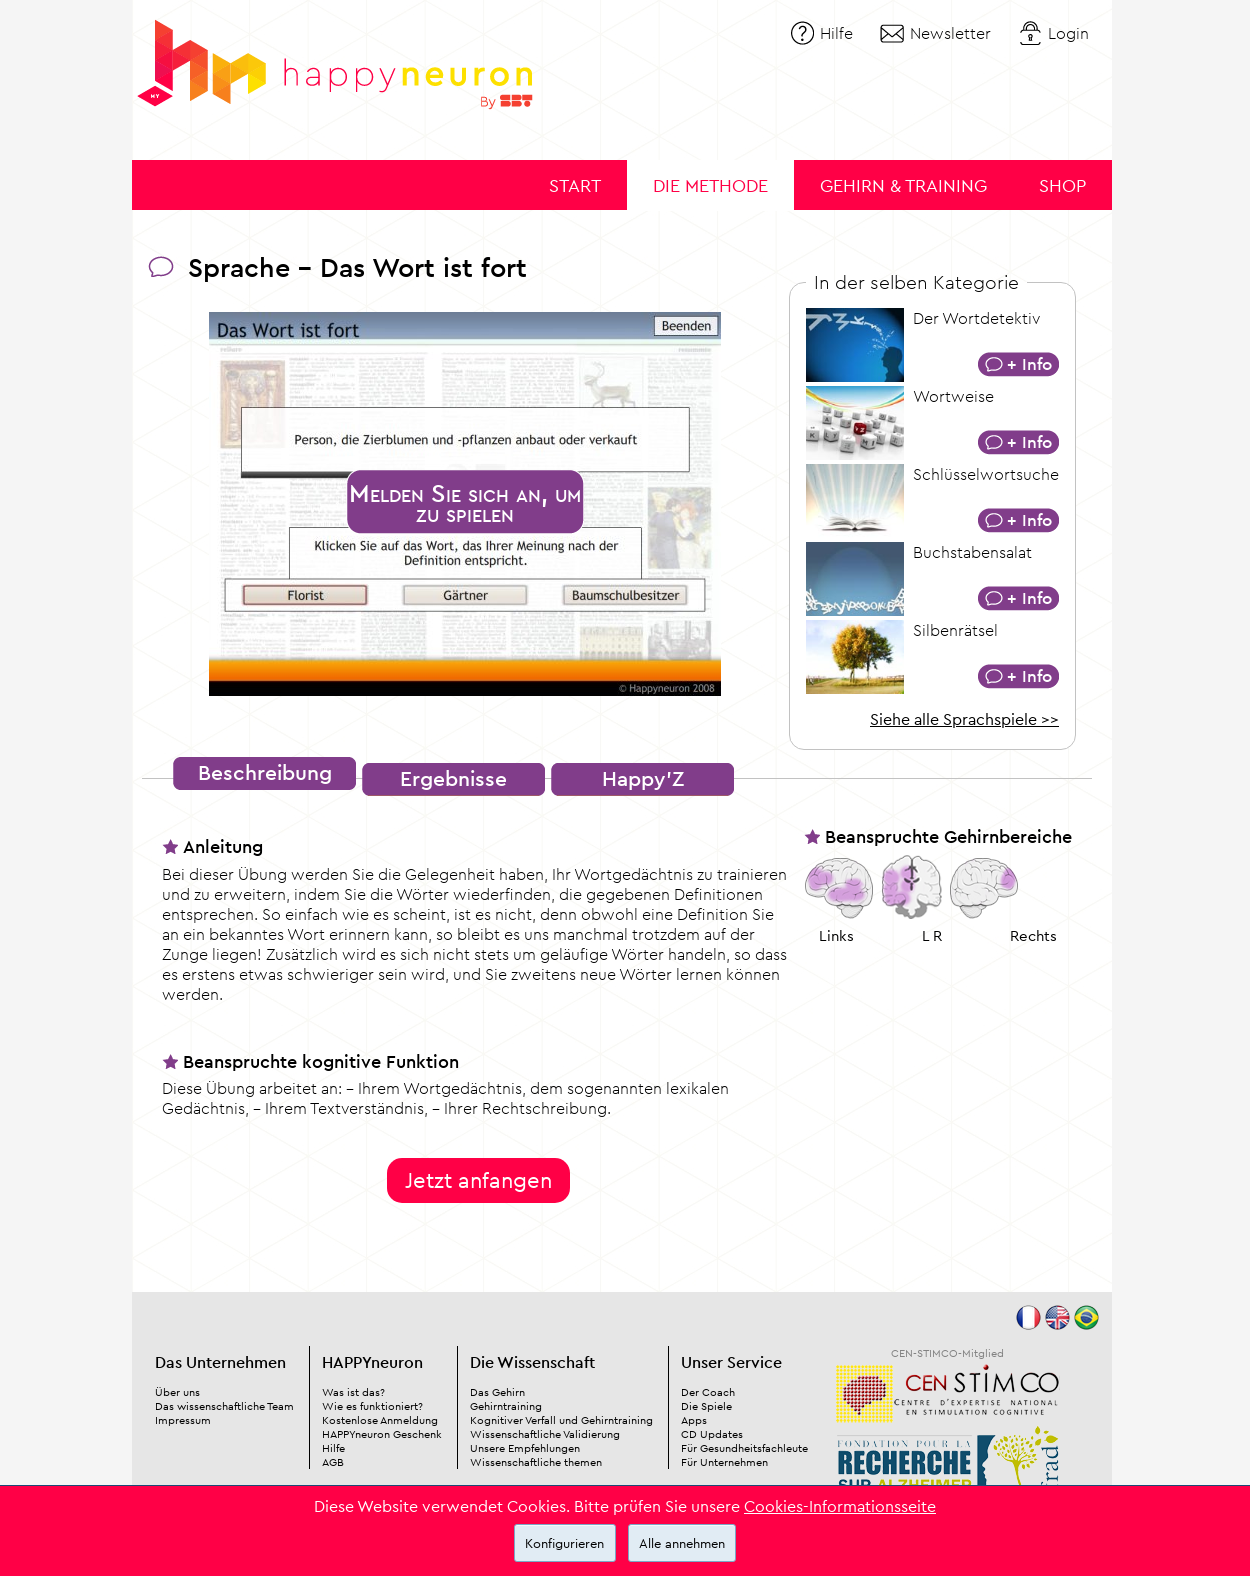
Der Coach (708, 1392)
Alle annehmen (682, 1543)
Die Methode (710, 185)
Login (1068, 33)
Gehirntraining (506, 1406)
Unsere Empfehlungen (525, 1448)
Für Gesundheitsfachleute (744, 1448)
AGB (333, 1462)
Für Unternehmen (724, 1462)
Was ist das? (353, 1392)
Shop (1062, 185)
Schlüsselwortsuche (986, 474)
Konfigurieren (564, 1543)
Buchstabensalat (972, 552)
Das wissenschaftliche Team (224, 1406)
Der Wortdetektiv (976, 318)
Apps (694, 1420)
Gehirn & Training (903, 185)
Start (575, 185)
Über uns (177, 1392)
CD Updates (712, 1434)
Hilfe (836, 33)
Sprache (239, 267)
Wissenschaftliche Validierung (545, 1434)
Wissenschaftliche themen (536, 1462)
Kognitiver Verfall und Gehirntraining (561, 1420)
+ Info (1029, 363)
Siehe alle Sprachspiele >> (964, 719)
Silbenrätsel (955, 630)
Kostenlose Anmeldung (380, 1420)
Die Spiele (706, 1406)
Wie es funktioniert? (372, 1406)
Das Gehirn (497, 1392)
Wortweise (953, 396)
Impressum (183, 1420)
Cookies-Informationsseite (840, 1506)
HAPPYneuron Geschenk (382, 1434)
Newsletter (950, 33)
